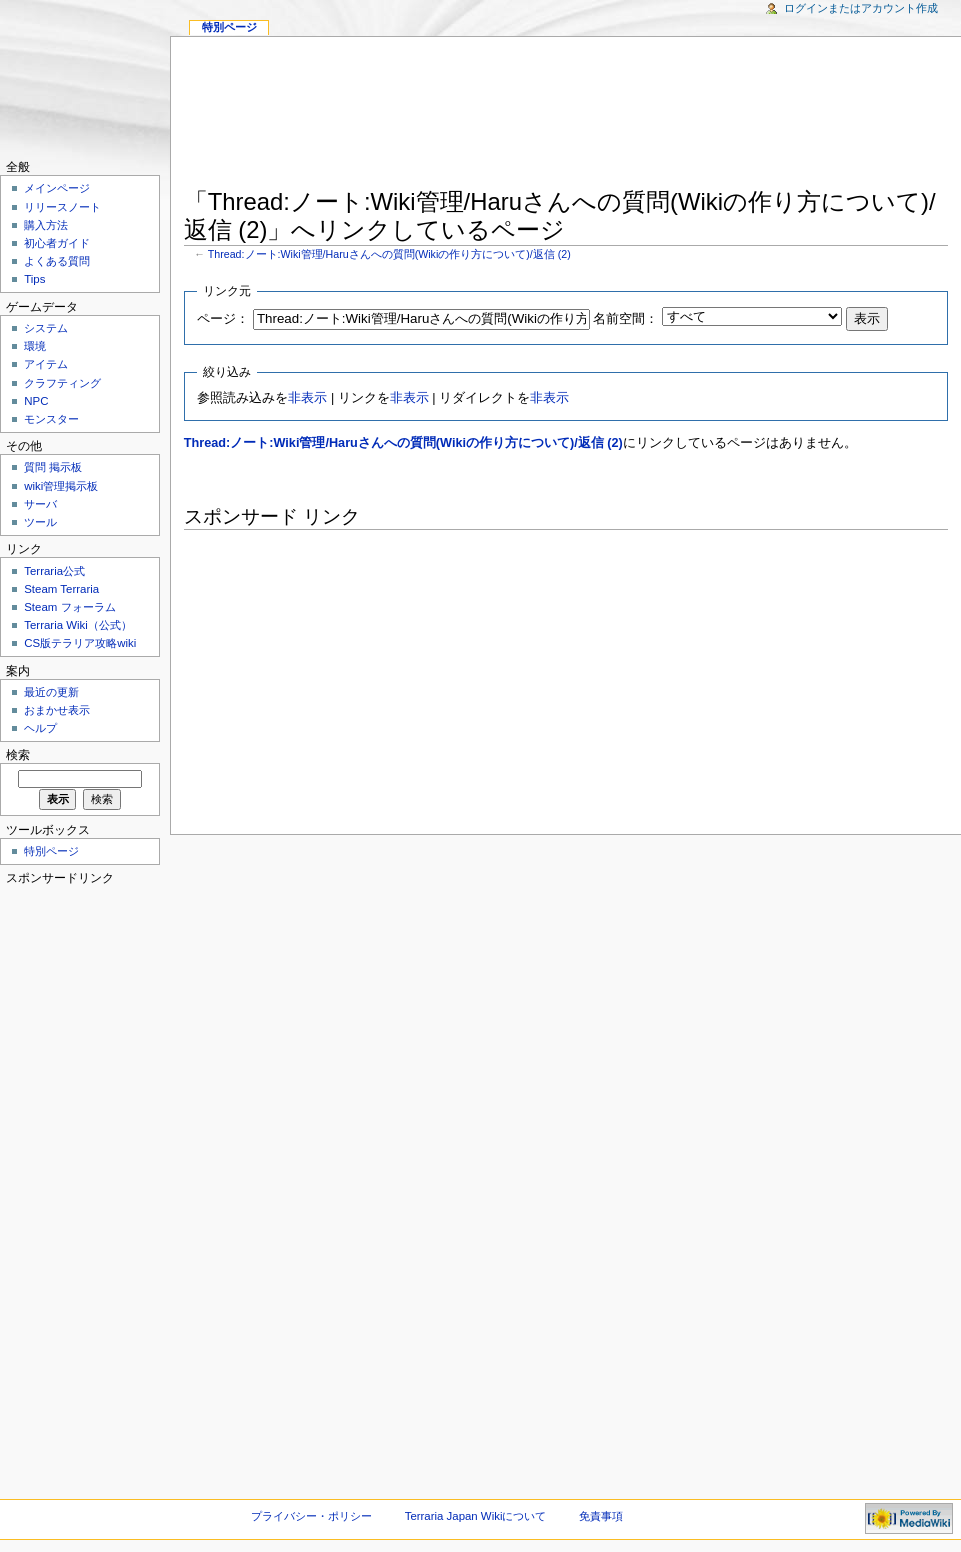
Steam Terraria (61, 589)
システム (46, 328)
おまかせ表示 (57, 710)
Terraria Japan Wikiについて (476, 1516)
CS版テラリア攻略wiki (80, 643)
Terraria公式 (54, 571)
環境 (35, 346)
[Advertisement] (566, 116)
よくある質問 (57, 261)
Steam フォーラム (69, 607)
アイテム (46, 364)
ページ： (223, 319)
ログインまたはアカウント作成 (861, 8)
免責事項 (601, 1516)
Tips (34, 279)
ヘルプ (40, 728)
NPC (36, 401)
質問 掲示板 (53, 467)
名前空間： (625, 319)
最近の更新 (51, 692)
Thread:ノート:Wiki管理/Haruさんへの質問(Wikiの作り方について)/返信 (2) (389, 254)
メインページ (57, 188)
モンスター (51, 419)
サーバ (40, 504)
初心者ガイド (57, 243)
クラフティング (62, 383)
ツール (40, 522)
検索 (18, 755)
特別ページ (229, 27)
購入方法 (46, 225)
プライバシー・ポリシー (311, 1516)
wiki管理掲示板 (61, 486)
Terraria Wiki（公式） (78, 625)
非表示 (307, 398)
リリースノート (62, 207)
